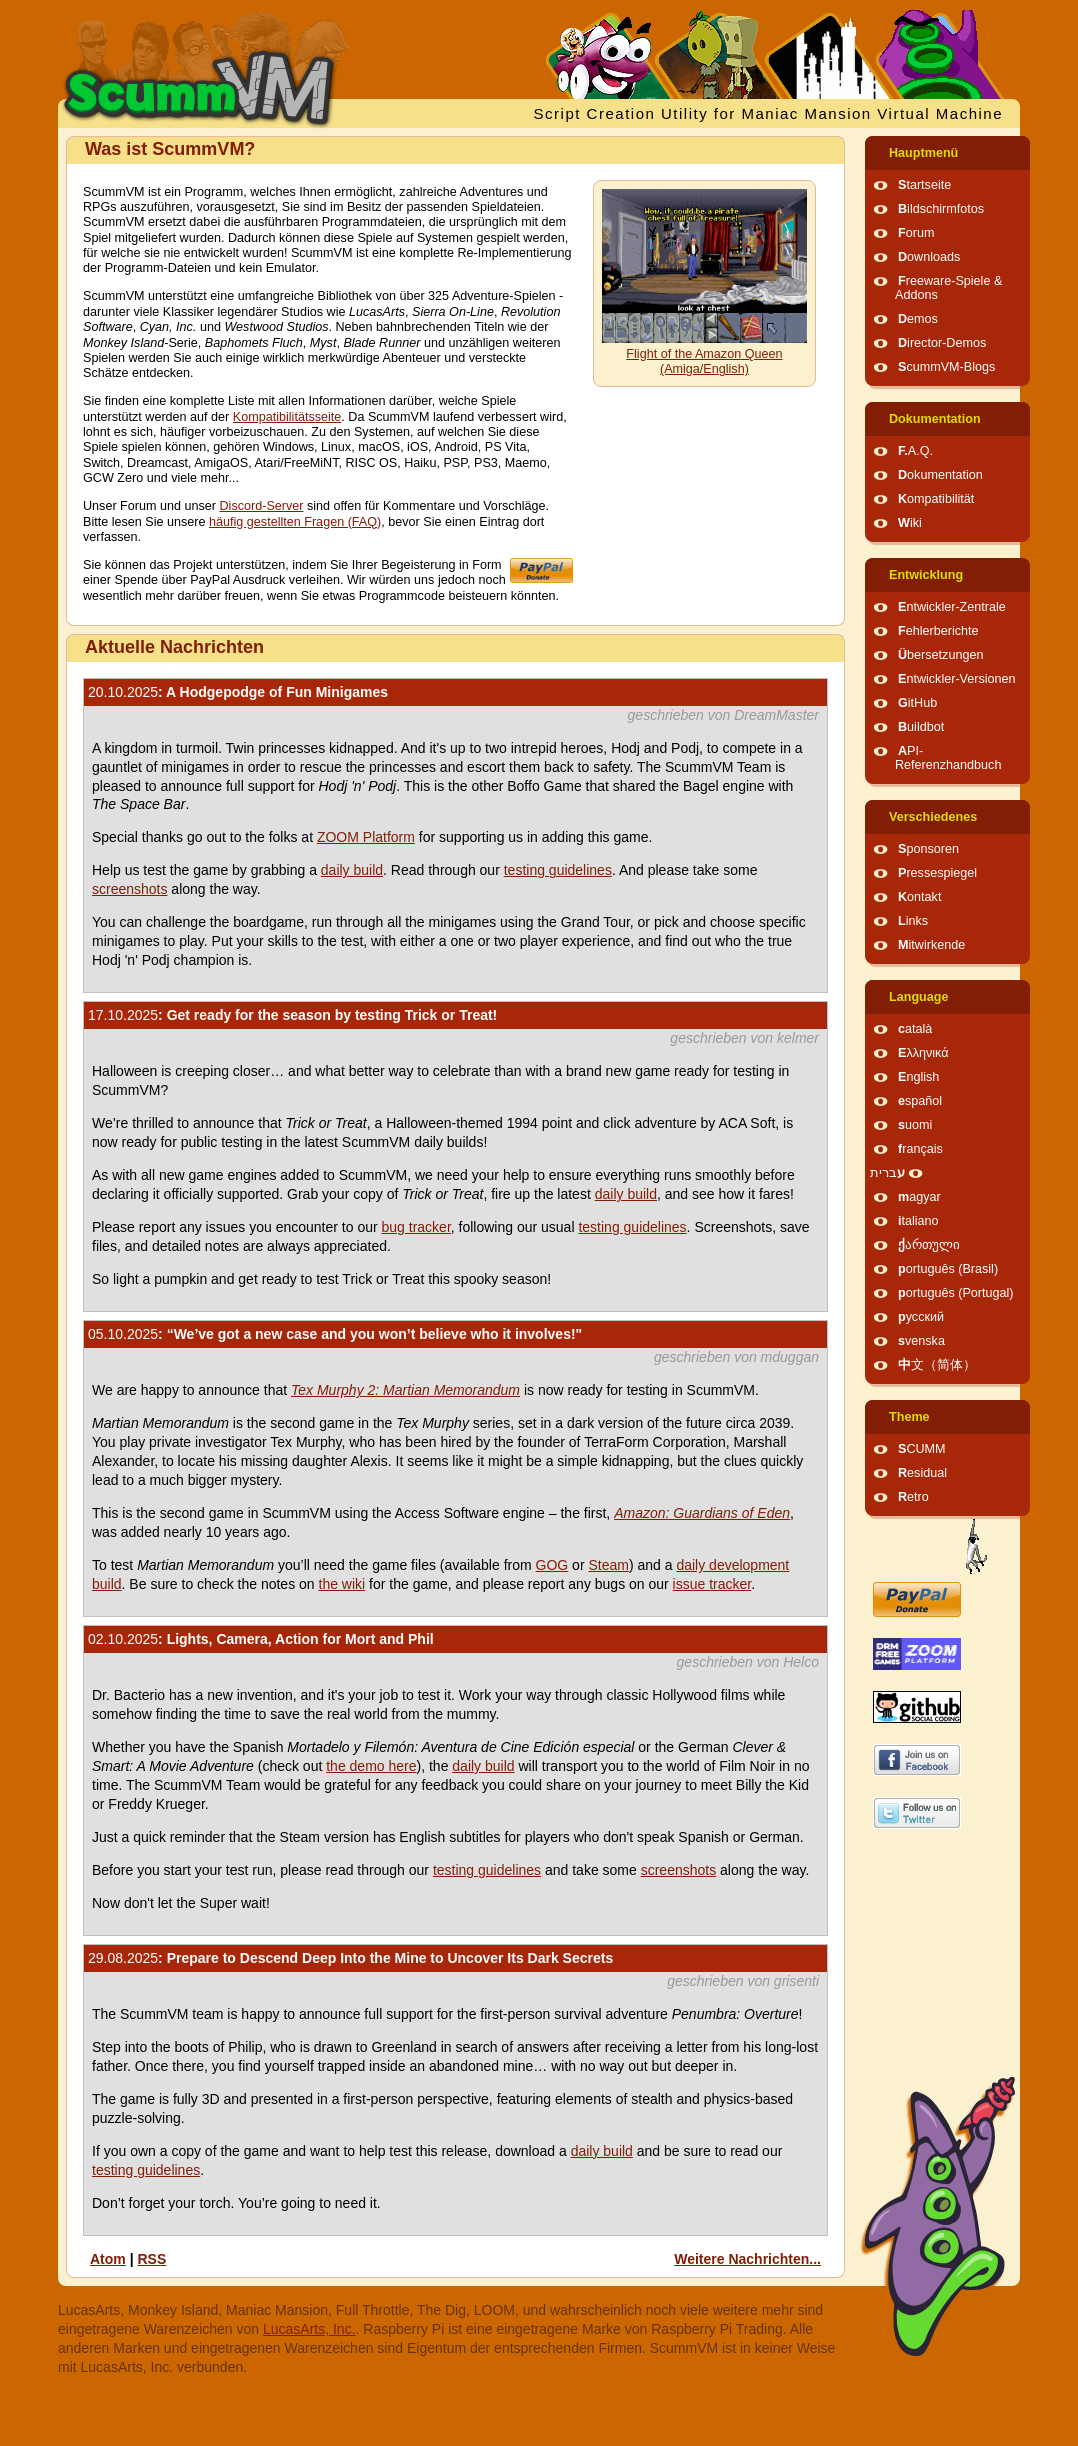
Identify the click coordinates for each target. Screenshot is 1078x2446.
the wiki (342, 1584)
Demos (918, 319)
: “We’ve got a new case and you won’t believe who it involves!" (335, 1334)
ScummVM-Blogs (946, 367)
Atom (108, 2259)
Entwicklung (926, 575)
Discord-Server (262, 506)
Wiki (910, 523)
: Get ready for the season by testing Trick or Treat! (292, 1015)
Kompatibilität (936, 499)
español (920, 1101)
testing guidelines (558, 870)
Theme (909, 1417)
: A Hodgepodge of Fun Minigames (238, 692)
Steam (608, 1565)
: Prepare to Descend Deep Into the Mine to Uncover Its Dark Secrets (350, 1958)
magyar (919, 1197)
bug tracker (416, 1227)
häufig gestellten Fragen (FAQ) (295, 522)
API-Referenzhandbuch (948, 758)
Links (913, 921)
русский (921, 1317)
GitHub (917, 703)
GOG (552, 1565)
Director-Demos (942, 343)
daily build (352, 870)
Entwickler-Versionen (957, 679)
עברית (887, 1173)
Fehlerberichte (938, 631)
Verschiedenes (933, 817)
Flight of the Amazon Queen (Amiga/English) (704, 361)
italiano (918, 1221)
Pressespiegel (937, 873)
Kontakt (919, 897)
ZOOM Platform (366, 837)
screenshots (129, 889)
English (918, 1077)
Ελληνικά (923, 1053)
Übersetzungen (940, 655)
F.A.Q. (915, 451)
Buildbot (921, 727)
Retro (913, 1497)
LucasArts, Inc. (309, 2329)
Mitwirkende (931, 945)
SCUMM (922, 1449)
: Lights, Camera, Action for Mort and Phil (261, 1639)
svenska (921, 1341)
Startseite (924, 185)
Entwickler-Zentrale (952, 607)
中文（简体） (937, 1365)
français (920, 1149)
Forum (916, 233)
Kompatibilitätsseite (287, 417)
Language (918, 997)
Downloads (929, 257)
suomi (915, 1125)
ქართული (929, 1245)
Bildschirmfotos (941, 209)
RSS (151, 2259)
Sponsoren (928, 849)
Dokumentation (935, 419)
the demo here (371, 1766)
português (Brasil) (948, 1269)
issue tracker (712, 1584)
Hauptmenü (923, 153)
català (915, 1029)
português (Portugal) (956, 1293)
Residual (922, 1473)
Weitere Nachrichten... (747, 2259)
